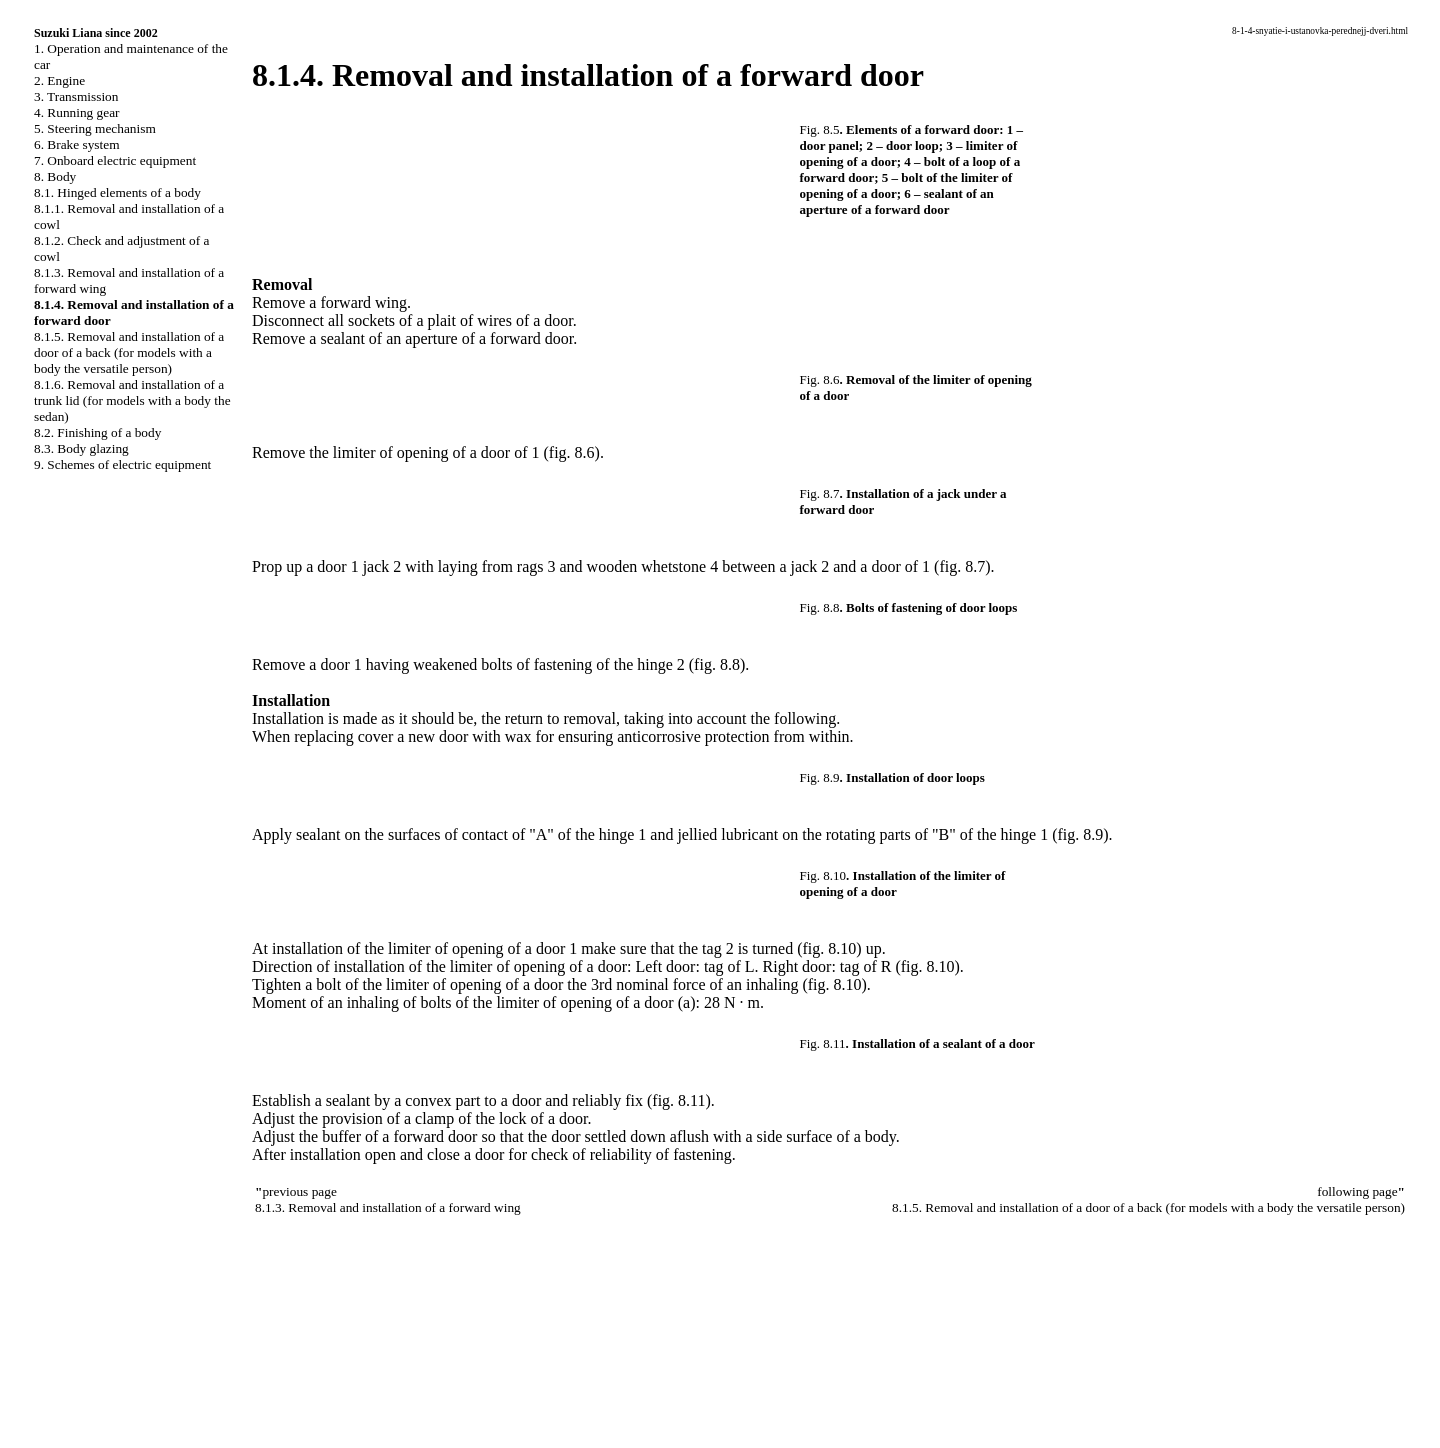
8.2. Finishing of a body (97, 432)
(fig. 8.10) (829, 948)
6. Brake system (77, 144)
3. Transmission (76, 96)
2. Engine (59, 80)
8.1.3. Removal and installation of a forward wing (388, 1207)
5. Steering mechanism (95, 128)
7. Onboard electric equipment (115, 160)
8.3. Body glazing (81, 448)
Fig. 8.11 (823, 1043)
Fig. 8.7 (820, 493)
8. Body (55, 176)
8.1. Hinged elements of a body (117, 192)
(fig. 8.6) (571, 452)
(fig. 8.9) (1080, 834)
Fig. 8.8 (820, 607)
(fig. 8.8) (717, 664)
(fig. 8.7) (962, 566)
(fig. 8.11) (679, 1100)
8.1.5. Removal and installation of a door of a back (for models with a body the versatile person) (129, 352)
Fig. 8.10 (823, 875)
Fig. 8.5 (820, 129)
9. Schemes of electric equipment (122, 464)
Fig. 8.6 (820, 379)
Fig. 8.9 (820, 777)
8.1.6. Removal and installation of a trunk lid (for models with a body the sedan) (132, 400)
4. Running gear (77, 112)
